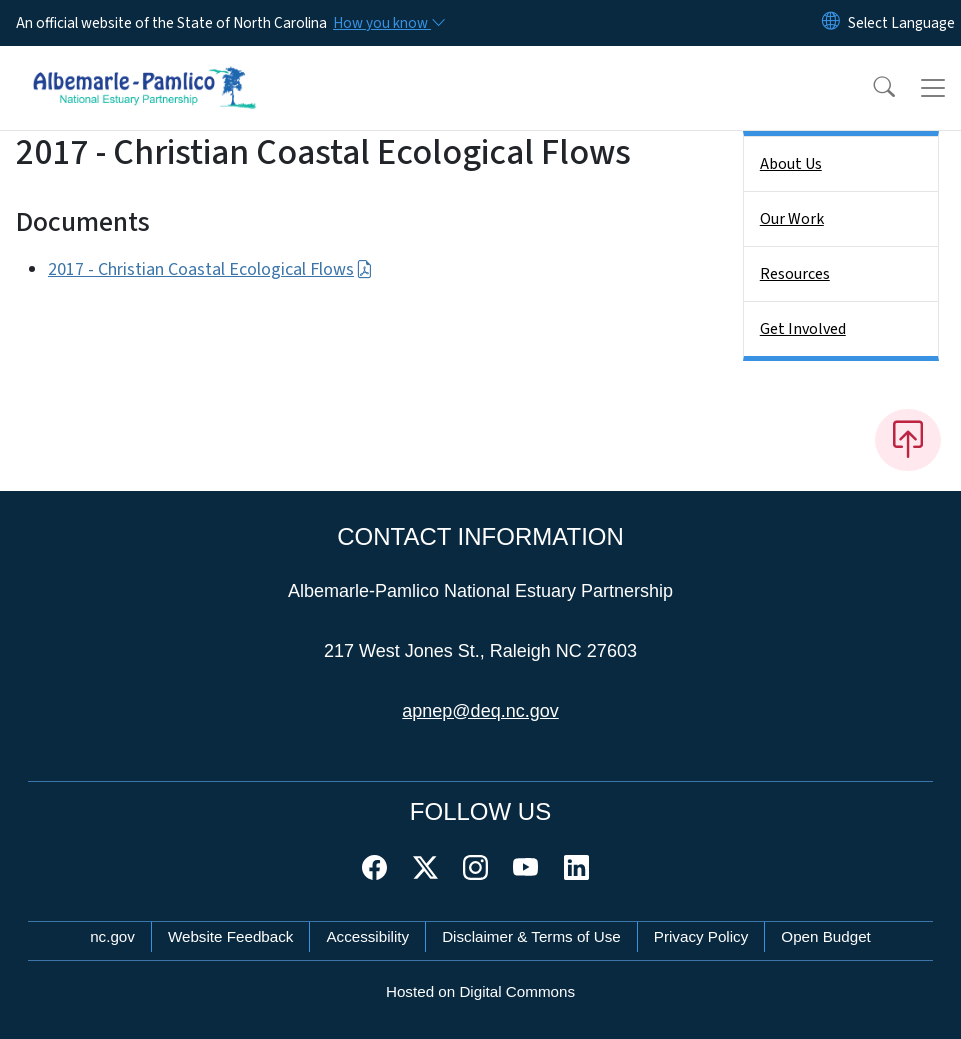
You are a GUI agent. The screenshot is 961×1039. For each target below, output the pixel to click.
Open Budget (826, 936)
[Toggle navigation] (933, 88)
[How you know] (388, 23)
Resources (795, 274)
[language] (901, 23)
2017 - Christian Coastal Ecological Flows (210, 269)
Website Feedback (231, 936)
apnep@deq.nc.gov (480, 711)
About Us (791, 164)
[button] (871, 88)
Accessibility (367, 936)
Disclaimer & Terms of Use (531, 936)
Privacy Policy (701, 936)
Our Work (792, 219)
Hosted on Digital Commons (480, 991)
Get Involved (803, 329)
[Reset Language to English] (831, 23)
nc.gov (112, 936)
